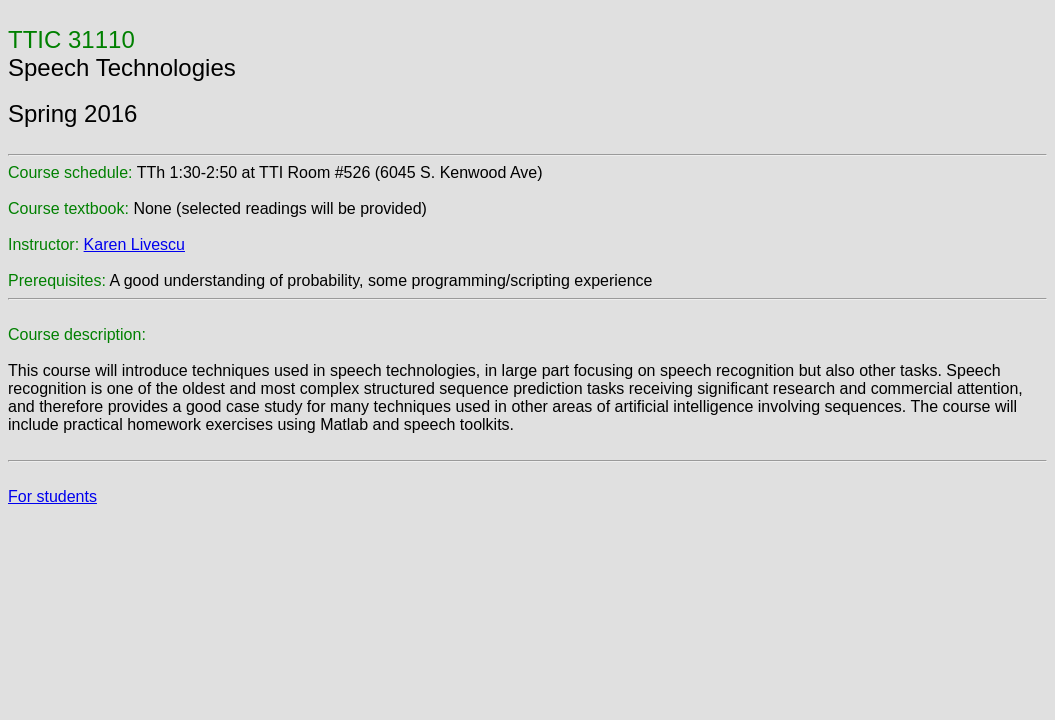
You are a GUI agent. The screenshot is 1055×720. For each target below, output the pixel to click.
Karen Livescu (134, 244)
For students (52, 496)
